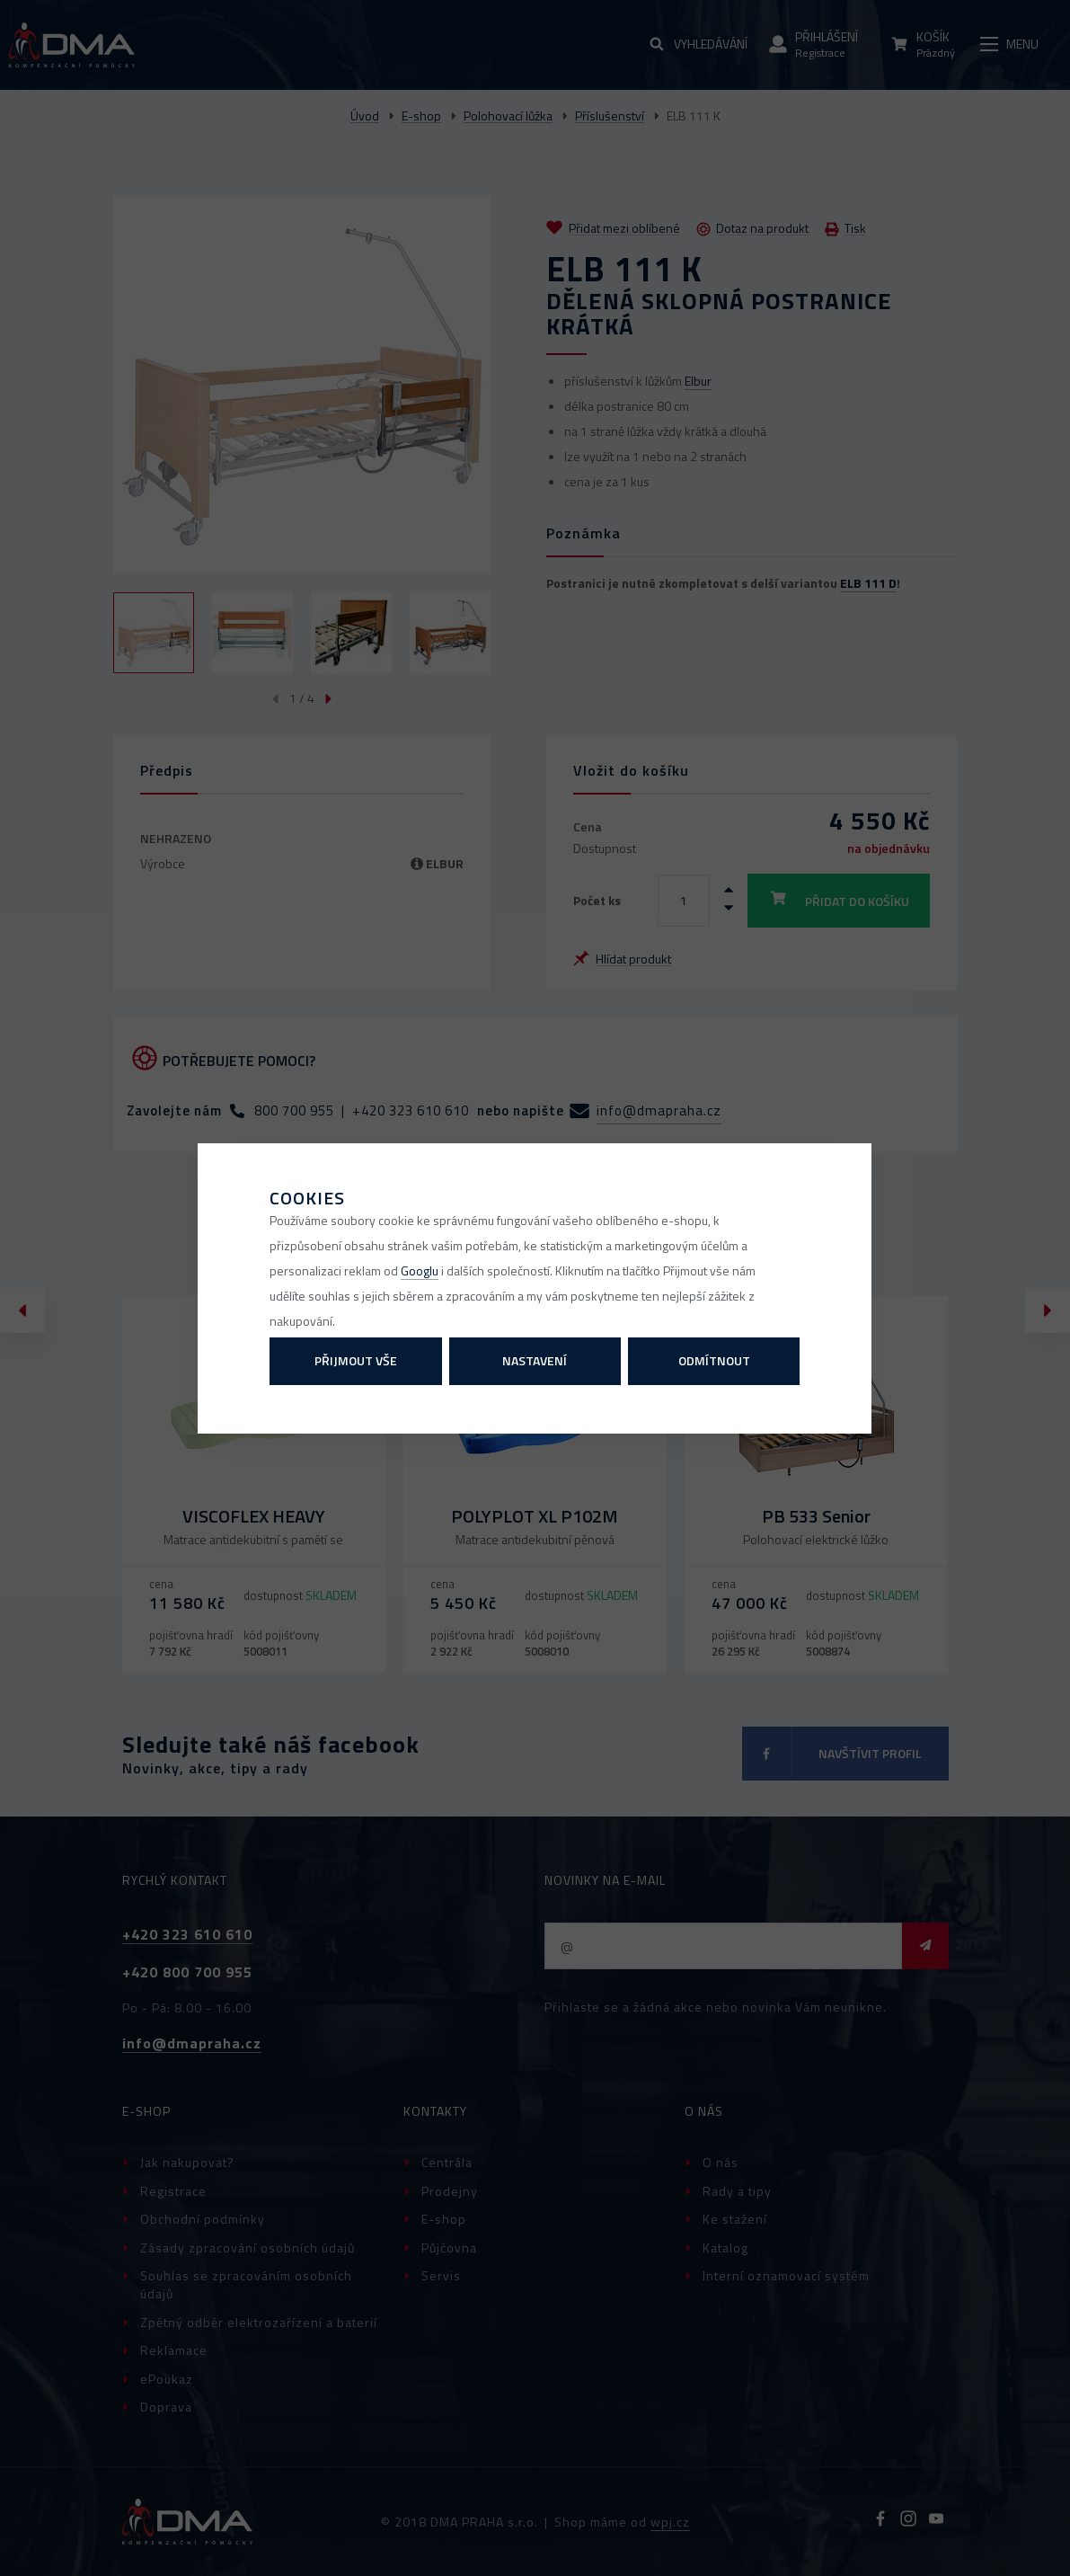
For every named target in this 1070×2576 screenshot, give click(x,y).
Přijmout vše (355, 1360)
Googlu (419, 1270)
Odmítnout (714, 1360)
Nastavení (534, 1360)
